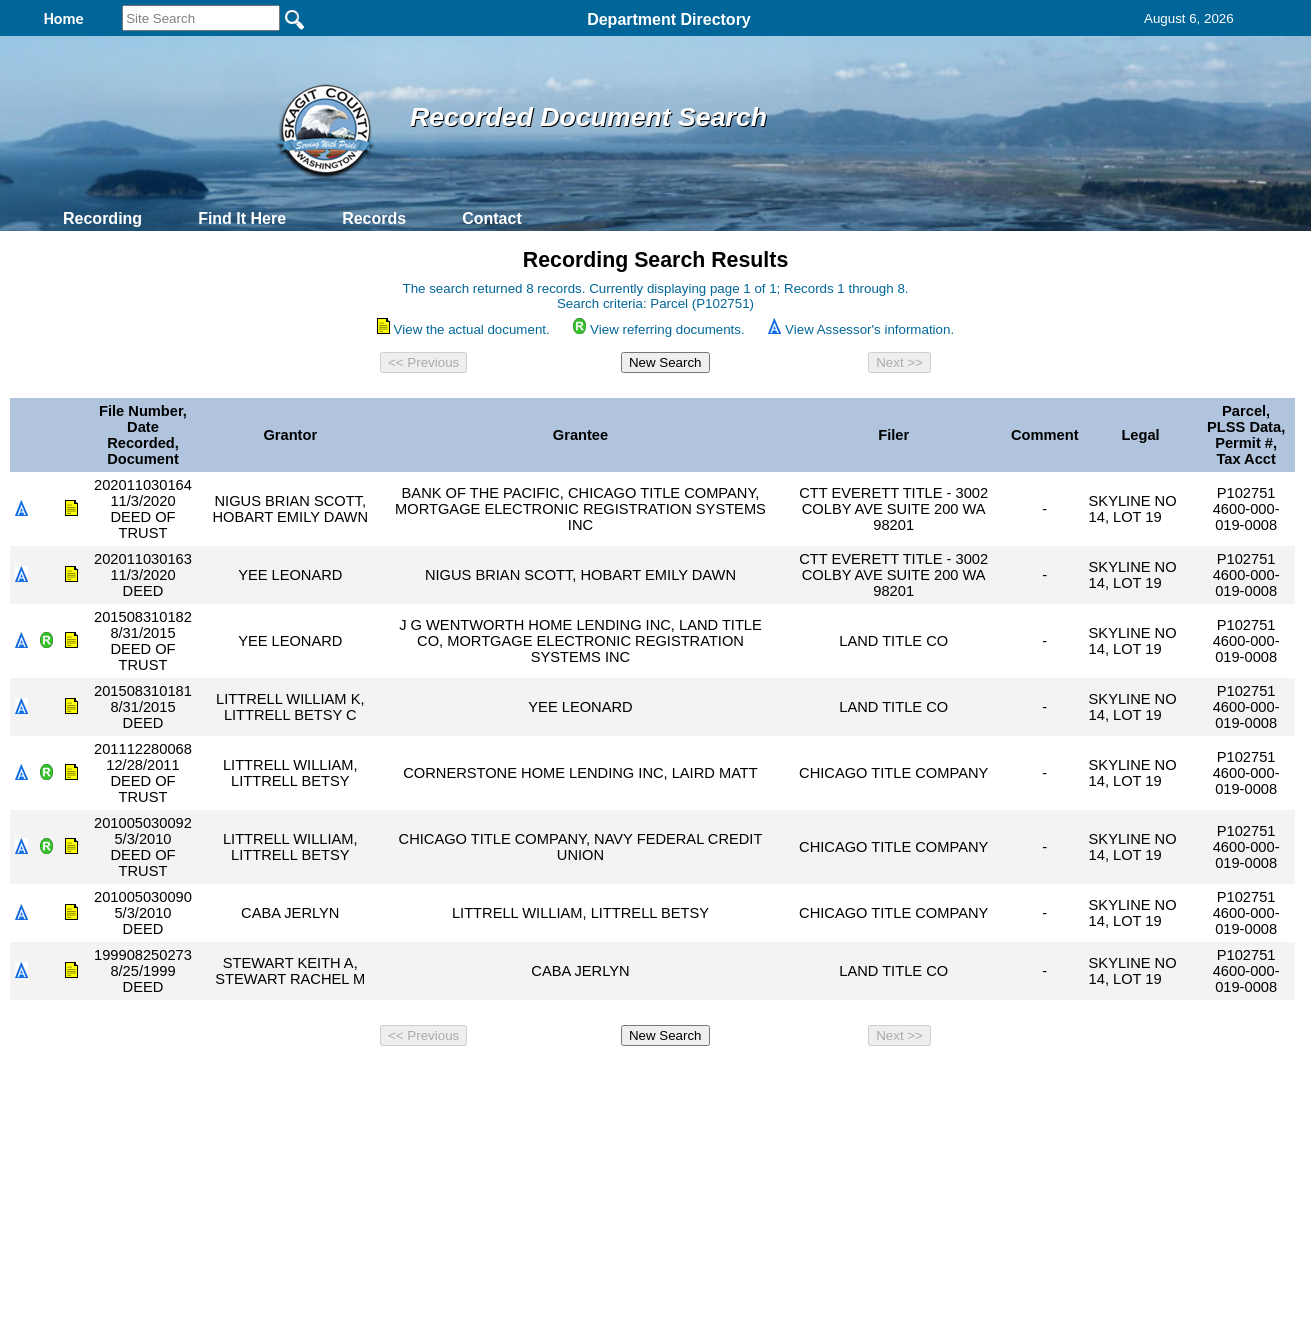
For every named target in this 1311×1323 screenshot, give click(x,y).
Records (374, 218)
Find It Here (242, 218)
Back (383, 1081)
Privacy (647, 1081)
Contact (492, 218)
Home (461, 1081)
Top (322, 1081)
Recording (102, 218)
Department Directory (669, 19)
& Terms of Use (721, 1081)
